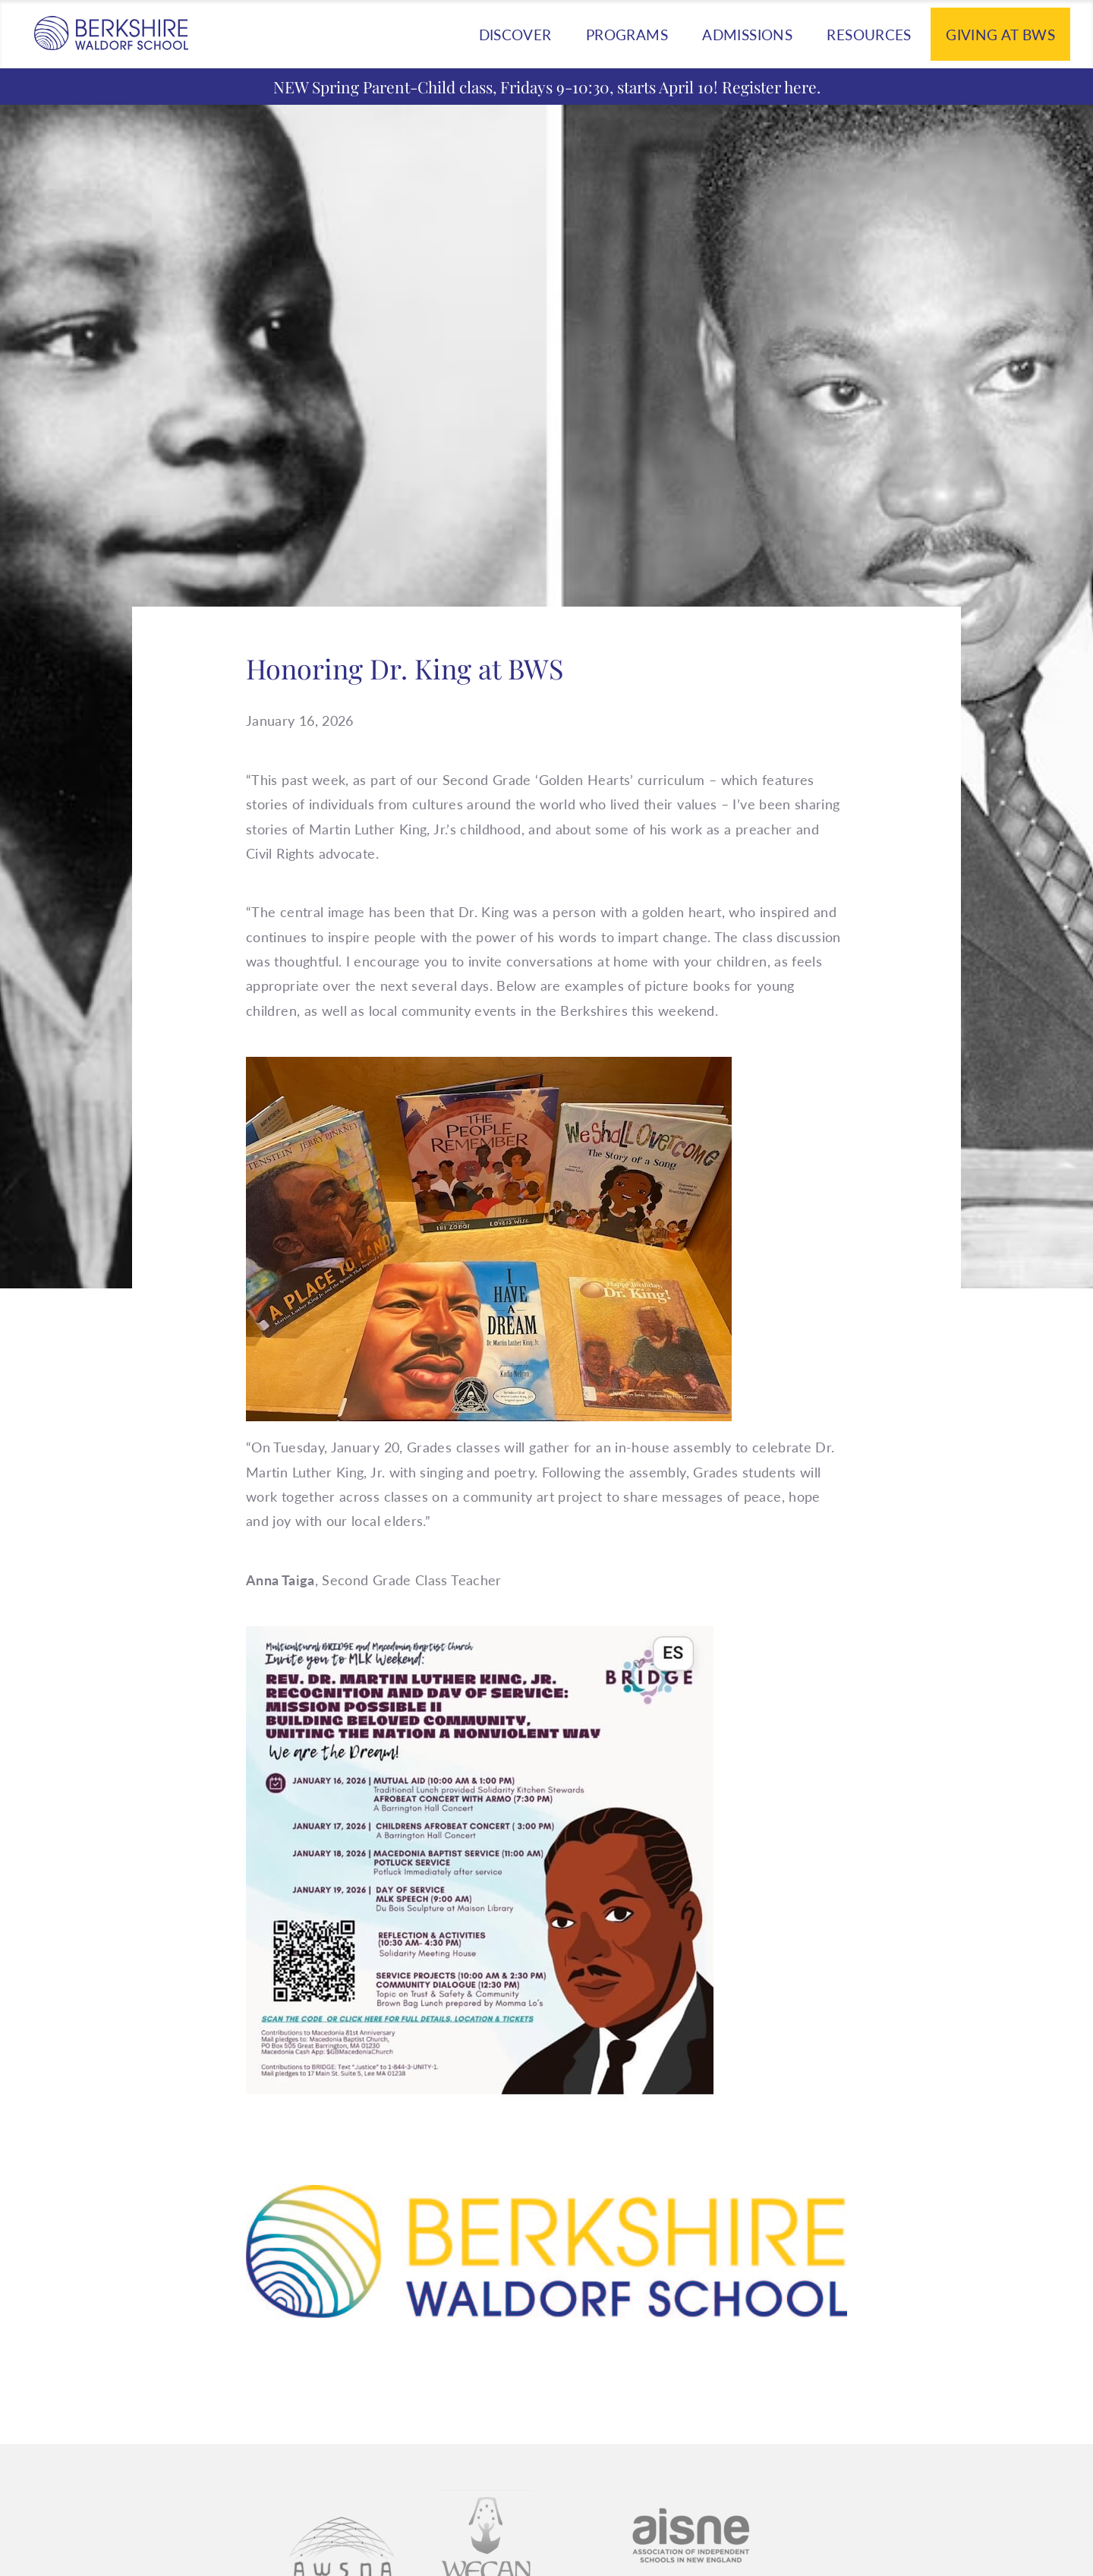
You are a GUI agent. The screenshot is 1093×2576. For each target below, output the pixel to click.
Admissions (747, 35)
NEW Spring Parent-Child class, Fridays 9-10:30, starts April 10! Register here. (547, 86)
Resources (869, 35)
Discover (515, 35)
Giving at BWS (1000, 35)
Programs (627, 35)
